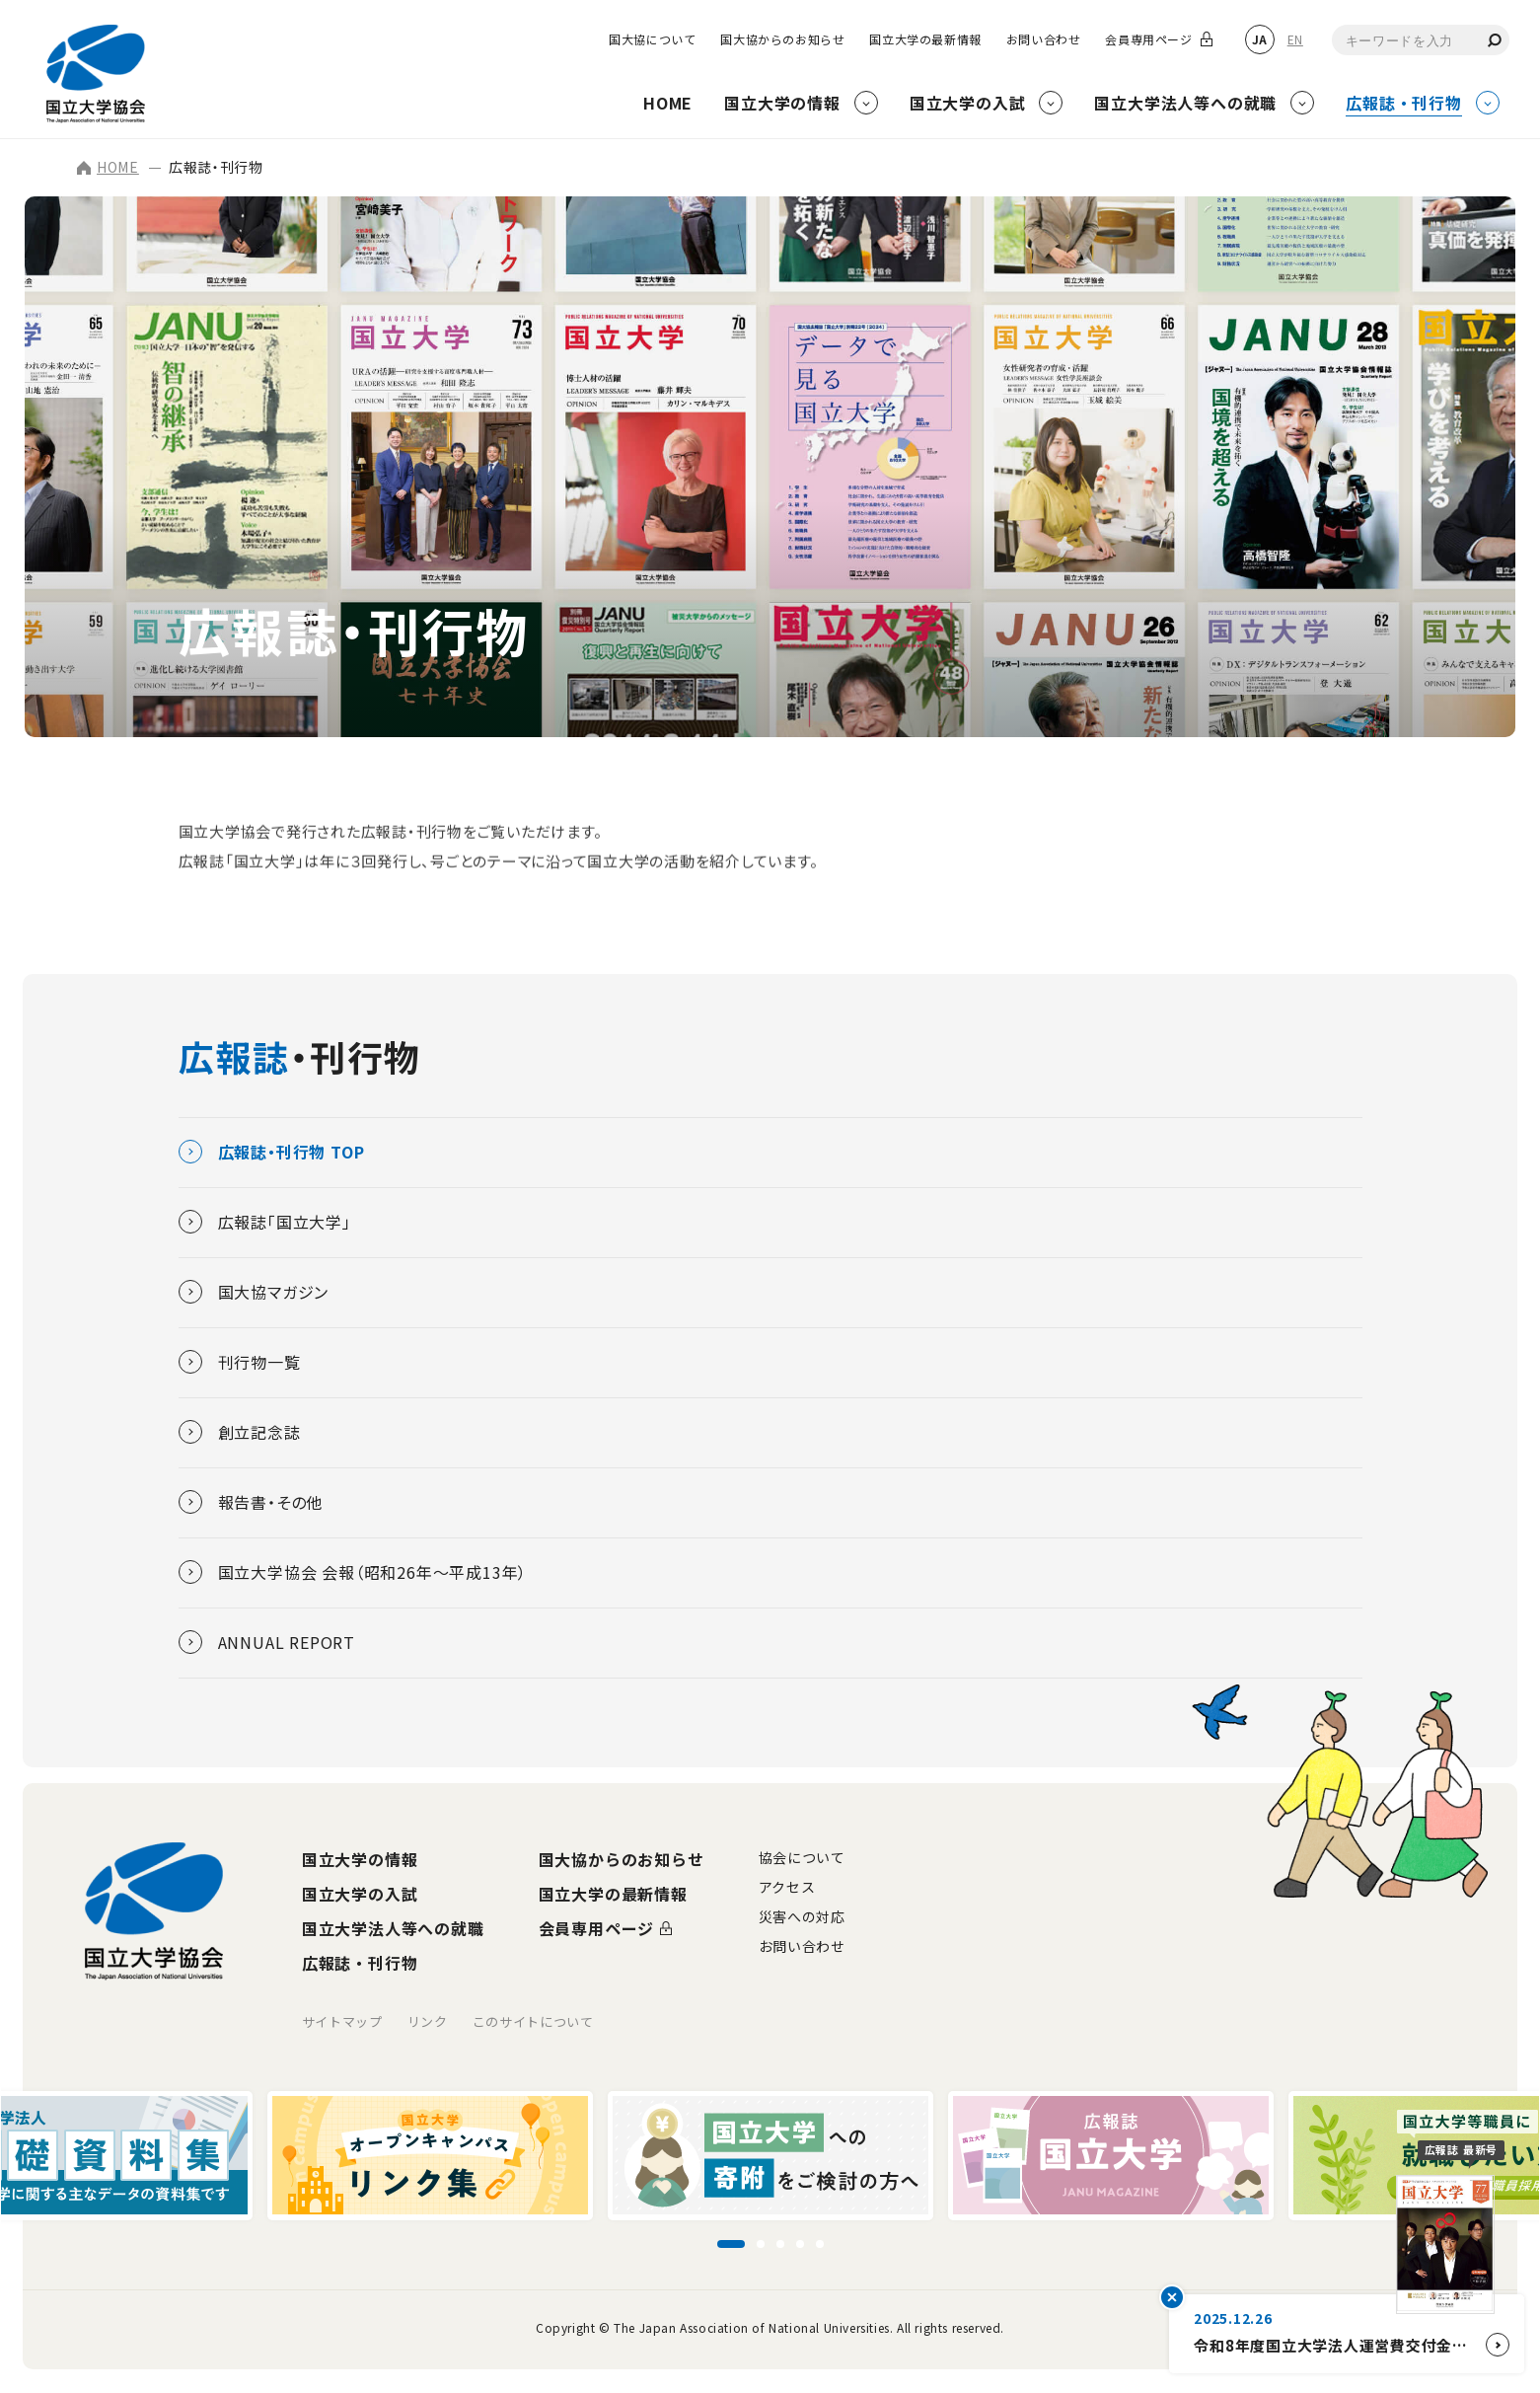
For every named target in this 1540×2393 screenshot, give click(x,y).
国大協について (652, 39)
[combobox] (1420, 40)
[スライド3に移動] (780, 2244)
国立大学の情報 (360, 1859)
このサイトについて (533, 2021)
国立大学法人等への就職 (393, 1928)
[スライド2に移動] (761, 2244)
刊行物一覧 (240, 1362)
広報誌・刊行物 (360, 1963)
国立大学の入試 (360, 1894)
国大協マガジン (254, 1292)
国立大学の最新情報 (925, 39)
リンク (427, 2021)
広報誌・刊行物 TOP (272, 1151)
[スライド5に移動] (820, 2244)
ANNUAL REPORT (267, 1642)
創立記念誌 (240, 1432)
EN (1295, 39)
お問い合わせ (1043, 39)
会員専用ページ (1148, 39)
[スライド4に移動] (800, 2244)
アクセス (787, 1887)
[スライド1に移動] (731, 2244)
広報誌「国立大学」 (265, 1222)
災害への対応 (802, 1916)
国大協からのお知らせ (782, 39)
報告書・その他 (251, 1502)
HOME (108, 167)
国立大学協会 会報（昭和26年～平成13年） (353, 1572)
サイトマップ (342, 2021)
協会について (802, 1857)
